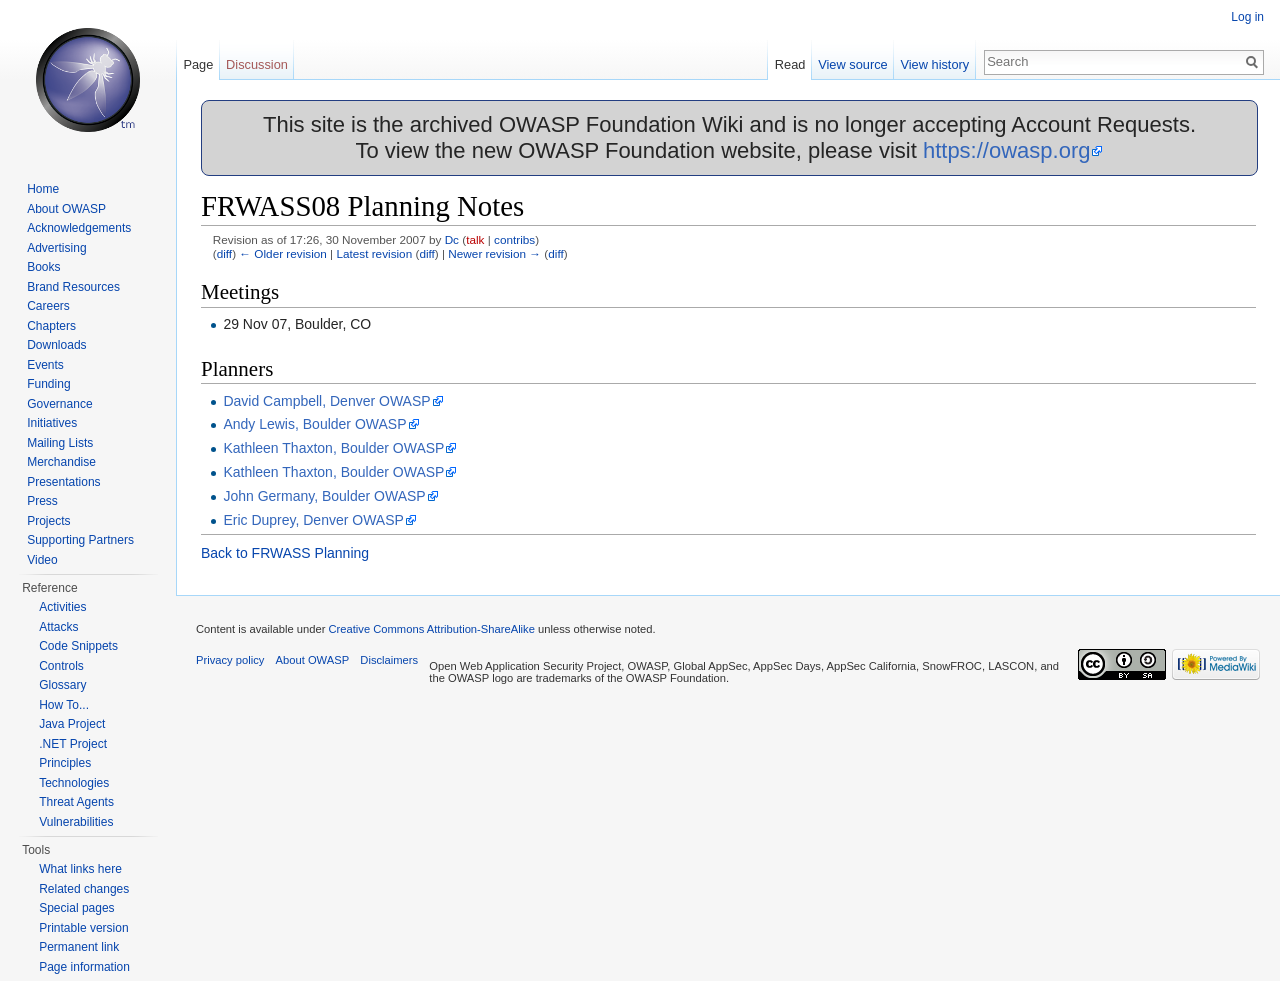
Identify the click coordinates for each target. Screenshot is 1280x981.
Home (43, 189)
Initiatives (52, 423)
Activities (62, 607)
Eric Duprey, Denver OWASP (313, 520)
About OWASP (66, 209)
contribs (514, 239)
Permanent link (79, 947)
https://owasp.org (1007, 150)
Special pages (76, 908)
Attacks (58, 627)
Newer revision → (494, 253)
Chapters (51, 326)
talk (475, 239)
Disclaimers (389, 660)
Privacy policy (230, 660)
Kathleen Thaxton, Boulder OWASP (333, 448)
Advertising (56, 248)
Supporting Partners (80, 540)
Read (790, 64)
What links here (80, 869)
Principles (65, 763)
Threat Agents (76, 802)
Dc (452, 239)
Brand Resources (73, 287)
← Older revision (283, 253)
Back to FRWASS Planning (285, 553)
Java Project (72, 724)
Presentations (63, 482)
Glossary (62, 685)
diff (224, 253)
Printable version (83, 928)
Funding (48, 384)
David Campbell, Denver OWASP (326, 401)
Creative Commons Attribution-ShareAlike (431, 629)
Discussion (257, 64)
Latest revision (374, 253)
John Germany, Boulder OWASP (324, 496)
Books (43, 267)
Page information (84, 967)
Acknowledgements (79, 228)
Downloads (56, 345)
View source (852, 64)
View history (934, 64)
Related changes (84, 889)
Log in (1247, 17)
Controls (61, 666)
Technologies (74, 783)
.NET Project (73, 744)
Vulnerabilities (76, 822)
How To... (64, 705)
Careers (48, 306)
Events (45, 365)
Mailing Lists (60, 443)
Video (42, 560)
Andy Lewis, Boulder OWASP (314, 424)
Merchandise (61, 462)
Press (42, 501)
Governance (59, 404)
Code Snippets (78, 646)
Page (198, 64)
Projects (48, 521)
